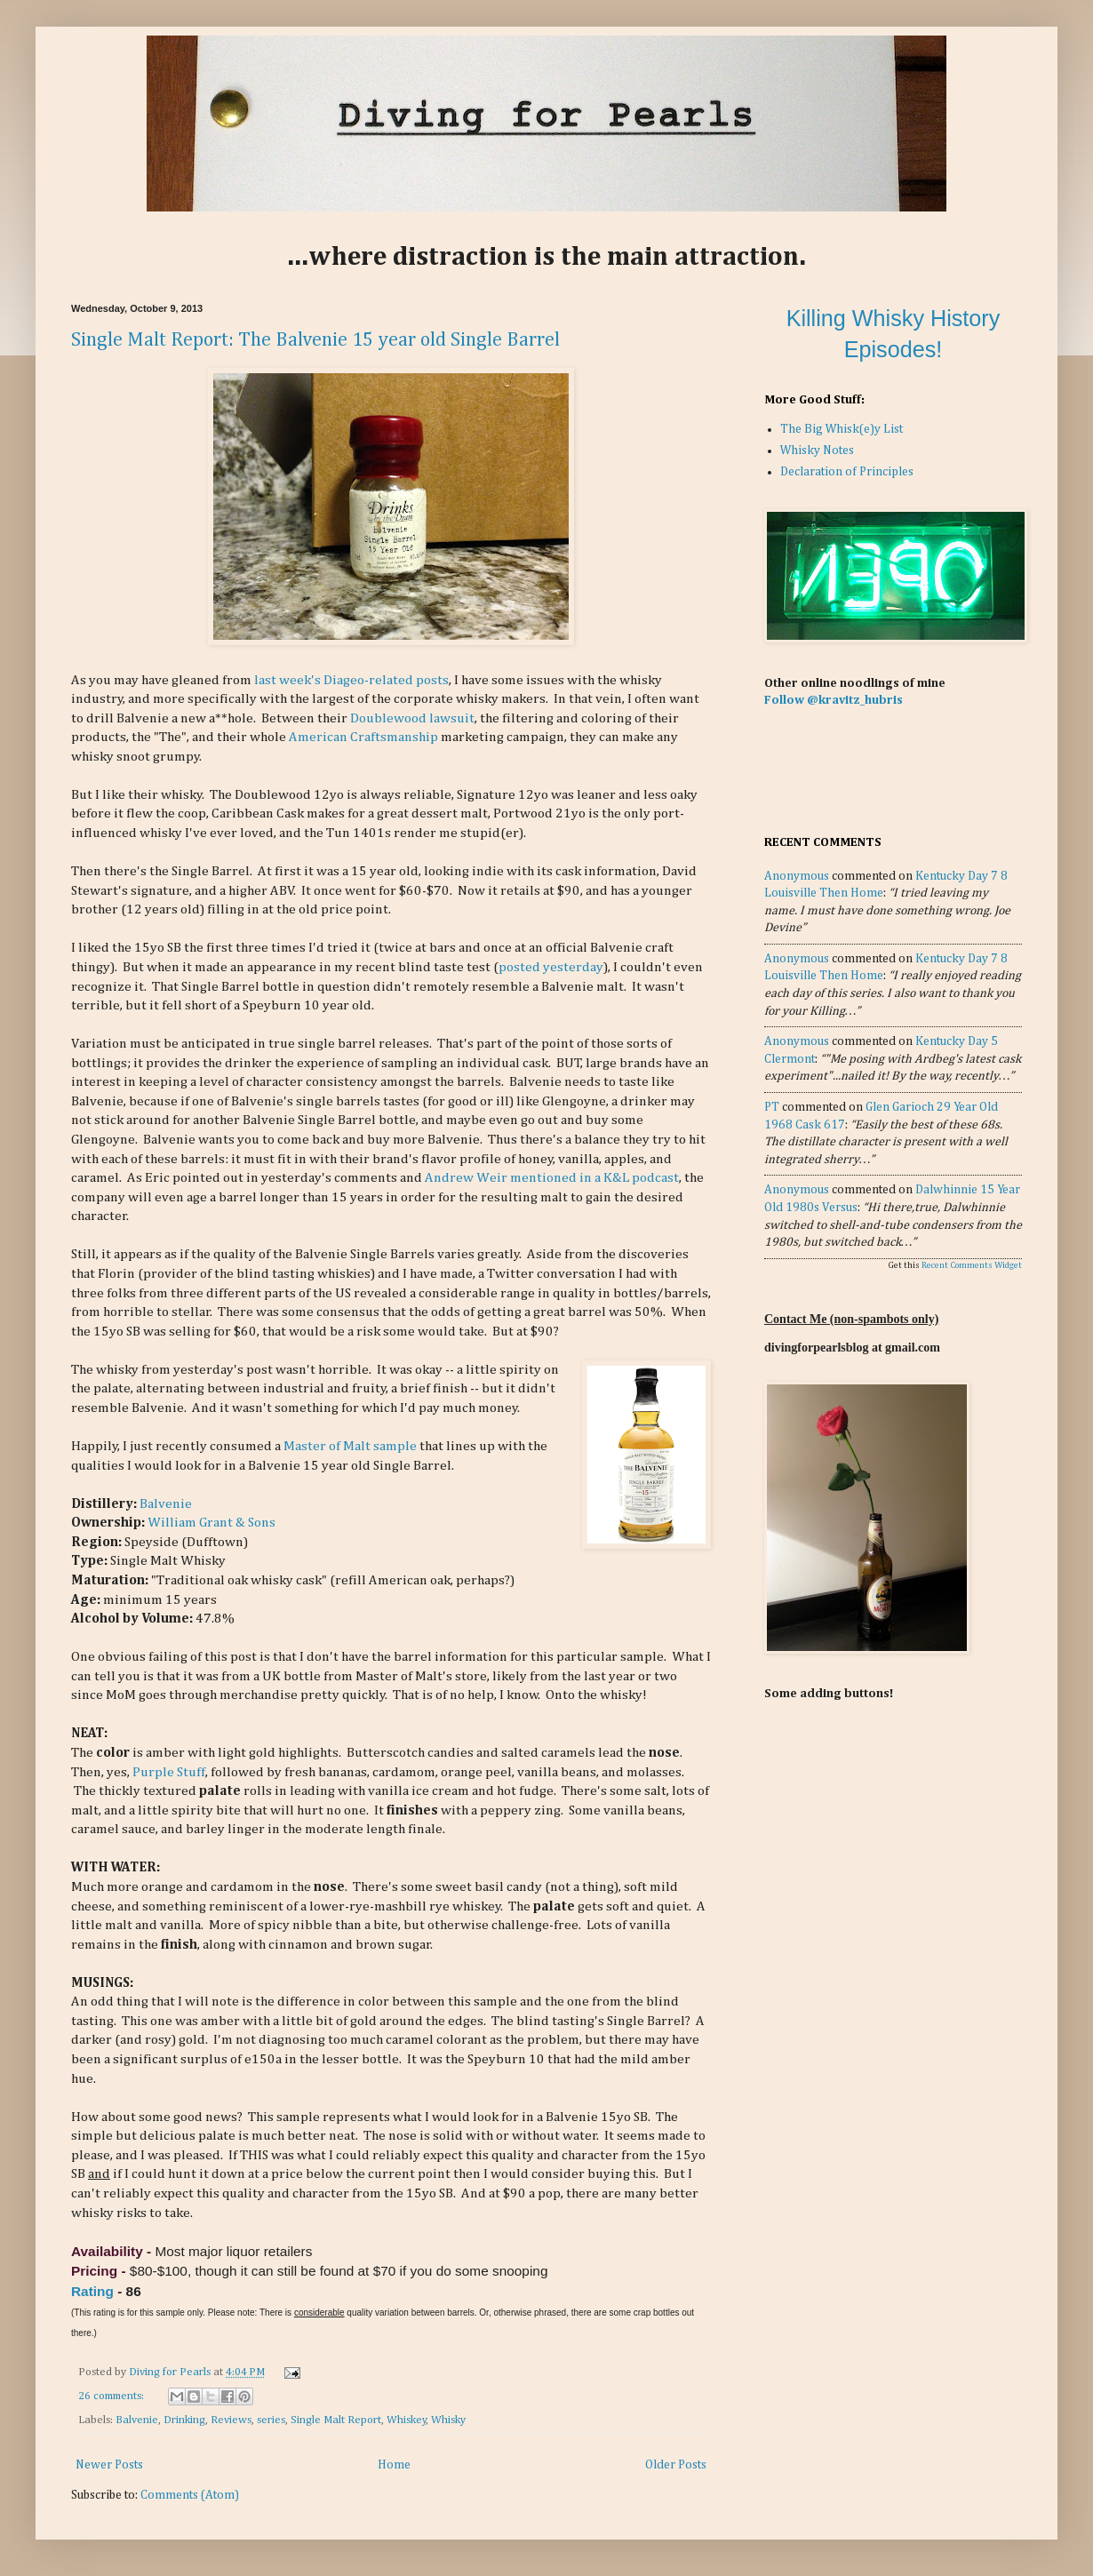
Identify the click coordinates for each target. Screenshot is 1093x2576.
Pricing (94, 2270)
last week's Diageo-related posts (351, 680)
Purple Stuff (168, 1772)
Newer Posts (109, 2465)
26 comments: (112, 2396)
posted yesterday (551, 967)
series (271, 2420)
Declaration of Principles (846, 472)
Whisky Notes (817, 450)
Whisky (448, 2420)
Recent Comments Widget (971, 1265)
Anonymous (796, 876)
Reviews (231, 2420)
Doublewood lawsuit (412, 718)
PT (771, 1107)
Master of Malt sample (350, 1446)
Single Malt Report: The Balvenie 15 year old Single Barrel (315, 340)
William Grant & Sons (211, 1522)
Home (394, 2465)
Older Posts (675, 2465)
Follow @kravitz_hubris (833, 700)
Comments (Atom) (189, 2495)
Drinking (184, 2420)
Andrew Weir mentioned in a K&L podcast (552, 1177)
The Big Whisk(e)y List (841, 429)
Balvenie (166, 1504)
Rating (92, 2291)
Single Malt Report (336, 2420)
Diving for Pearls (171, 2372)
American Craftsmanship (363, 737)
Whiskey (407, 2420)
